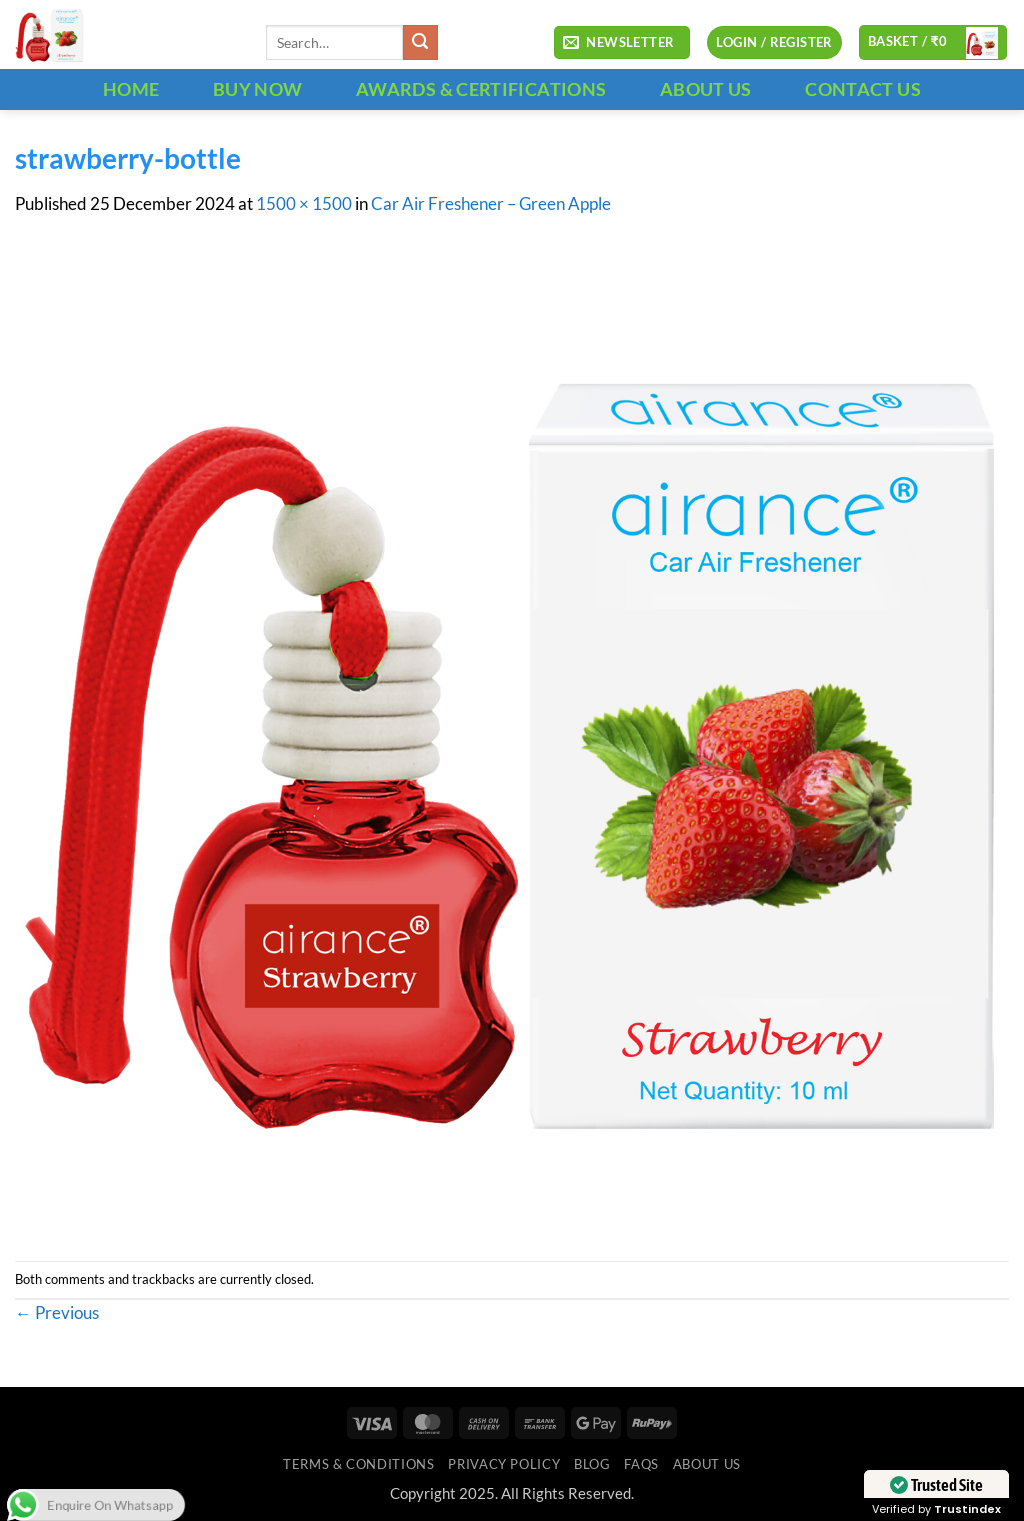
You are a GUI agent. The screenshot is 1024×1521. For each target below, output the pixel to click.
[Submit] (420, 42)
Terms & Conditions (358, 1464)
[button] (622, 43)
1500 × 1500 (304, 204)
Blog (592, 1464)
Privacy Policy (504, 1464)
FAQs (641, 1464)
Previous (57, 1313)
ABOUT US (706, 89)
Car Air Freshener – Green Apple (491, 204)
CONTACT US (863, 89)
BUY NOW (258, 89)
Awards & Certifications (481, 89)
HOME (131, 89)
